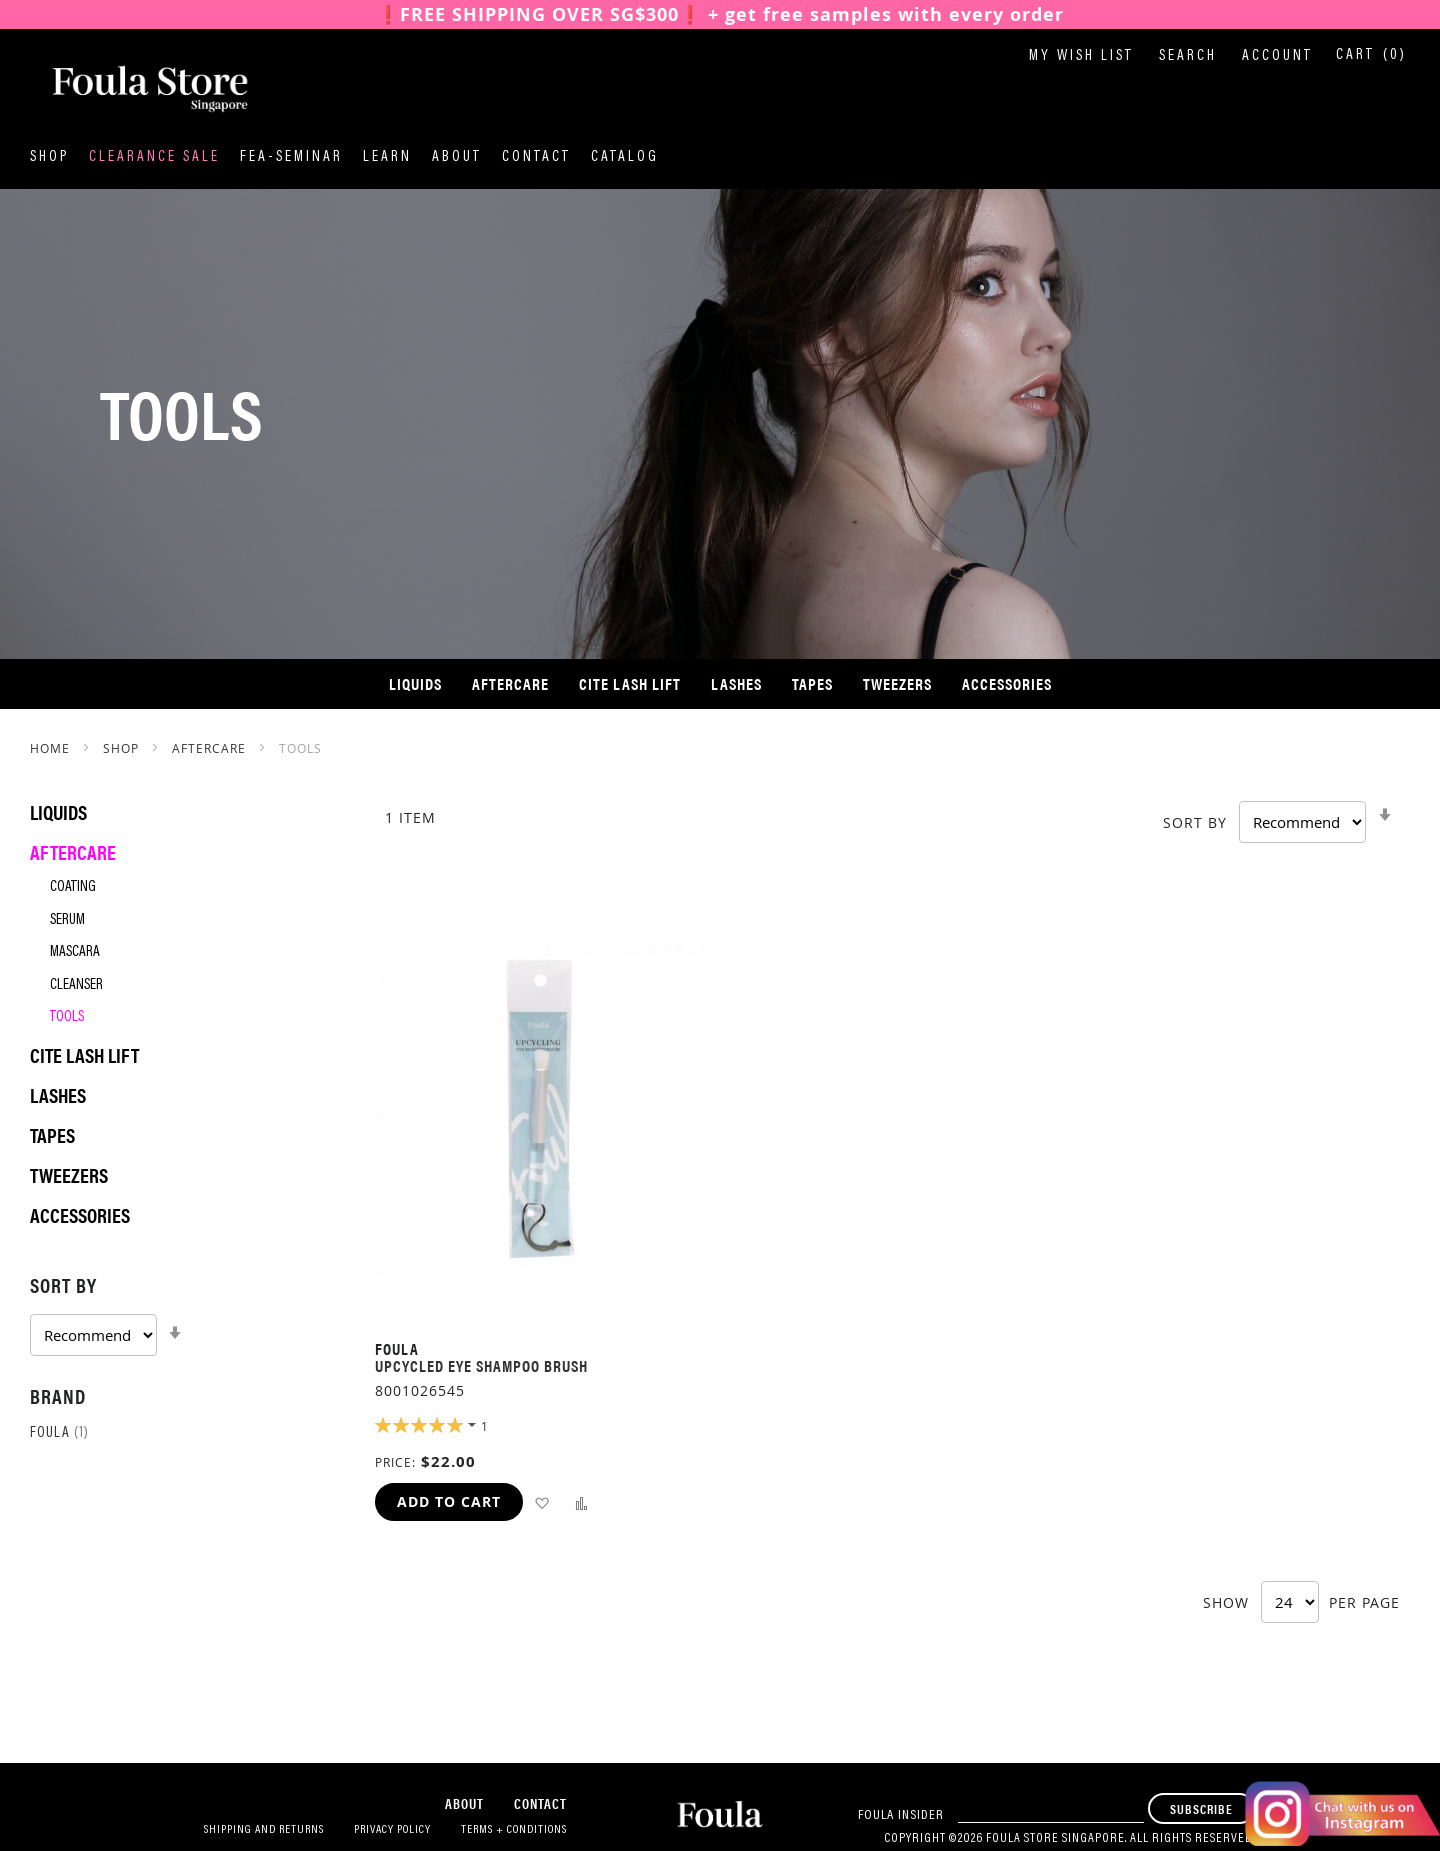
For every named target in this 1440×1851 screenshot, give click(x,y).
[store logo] (130, 89)
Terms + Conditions (514, 1830)
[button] (541, 1502)
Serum (67, 920)
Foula (59, 1433)
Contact (536, 157)
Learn (387, 157)
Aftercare (211, 748)
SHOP (123, 748)
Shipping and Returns (264, 1830)
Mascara (75, 952)
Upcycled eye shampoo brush (481, 1365)
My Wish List (1081, 56)
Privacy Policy (392, 1830)
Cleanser (76, 985)
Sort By (1195, 822)
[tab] (182, 1313)
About (457, 157)
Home (52, 748)
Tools (67, 1017)
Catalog (625, 157)
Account (1277, 56)
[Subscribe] (1201, 1808)
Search (1188, 56)
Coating (73, 887)
